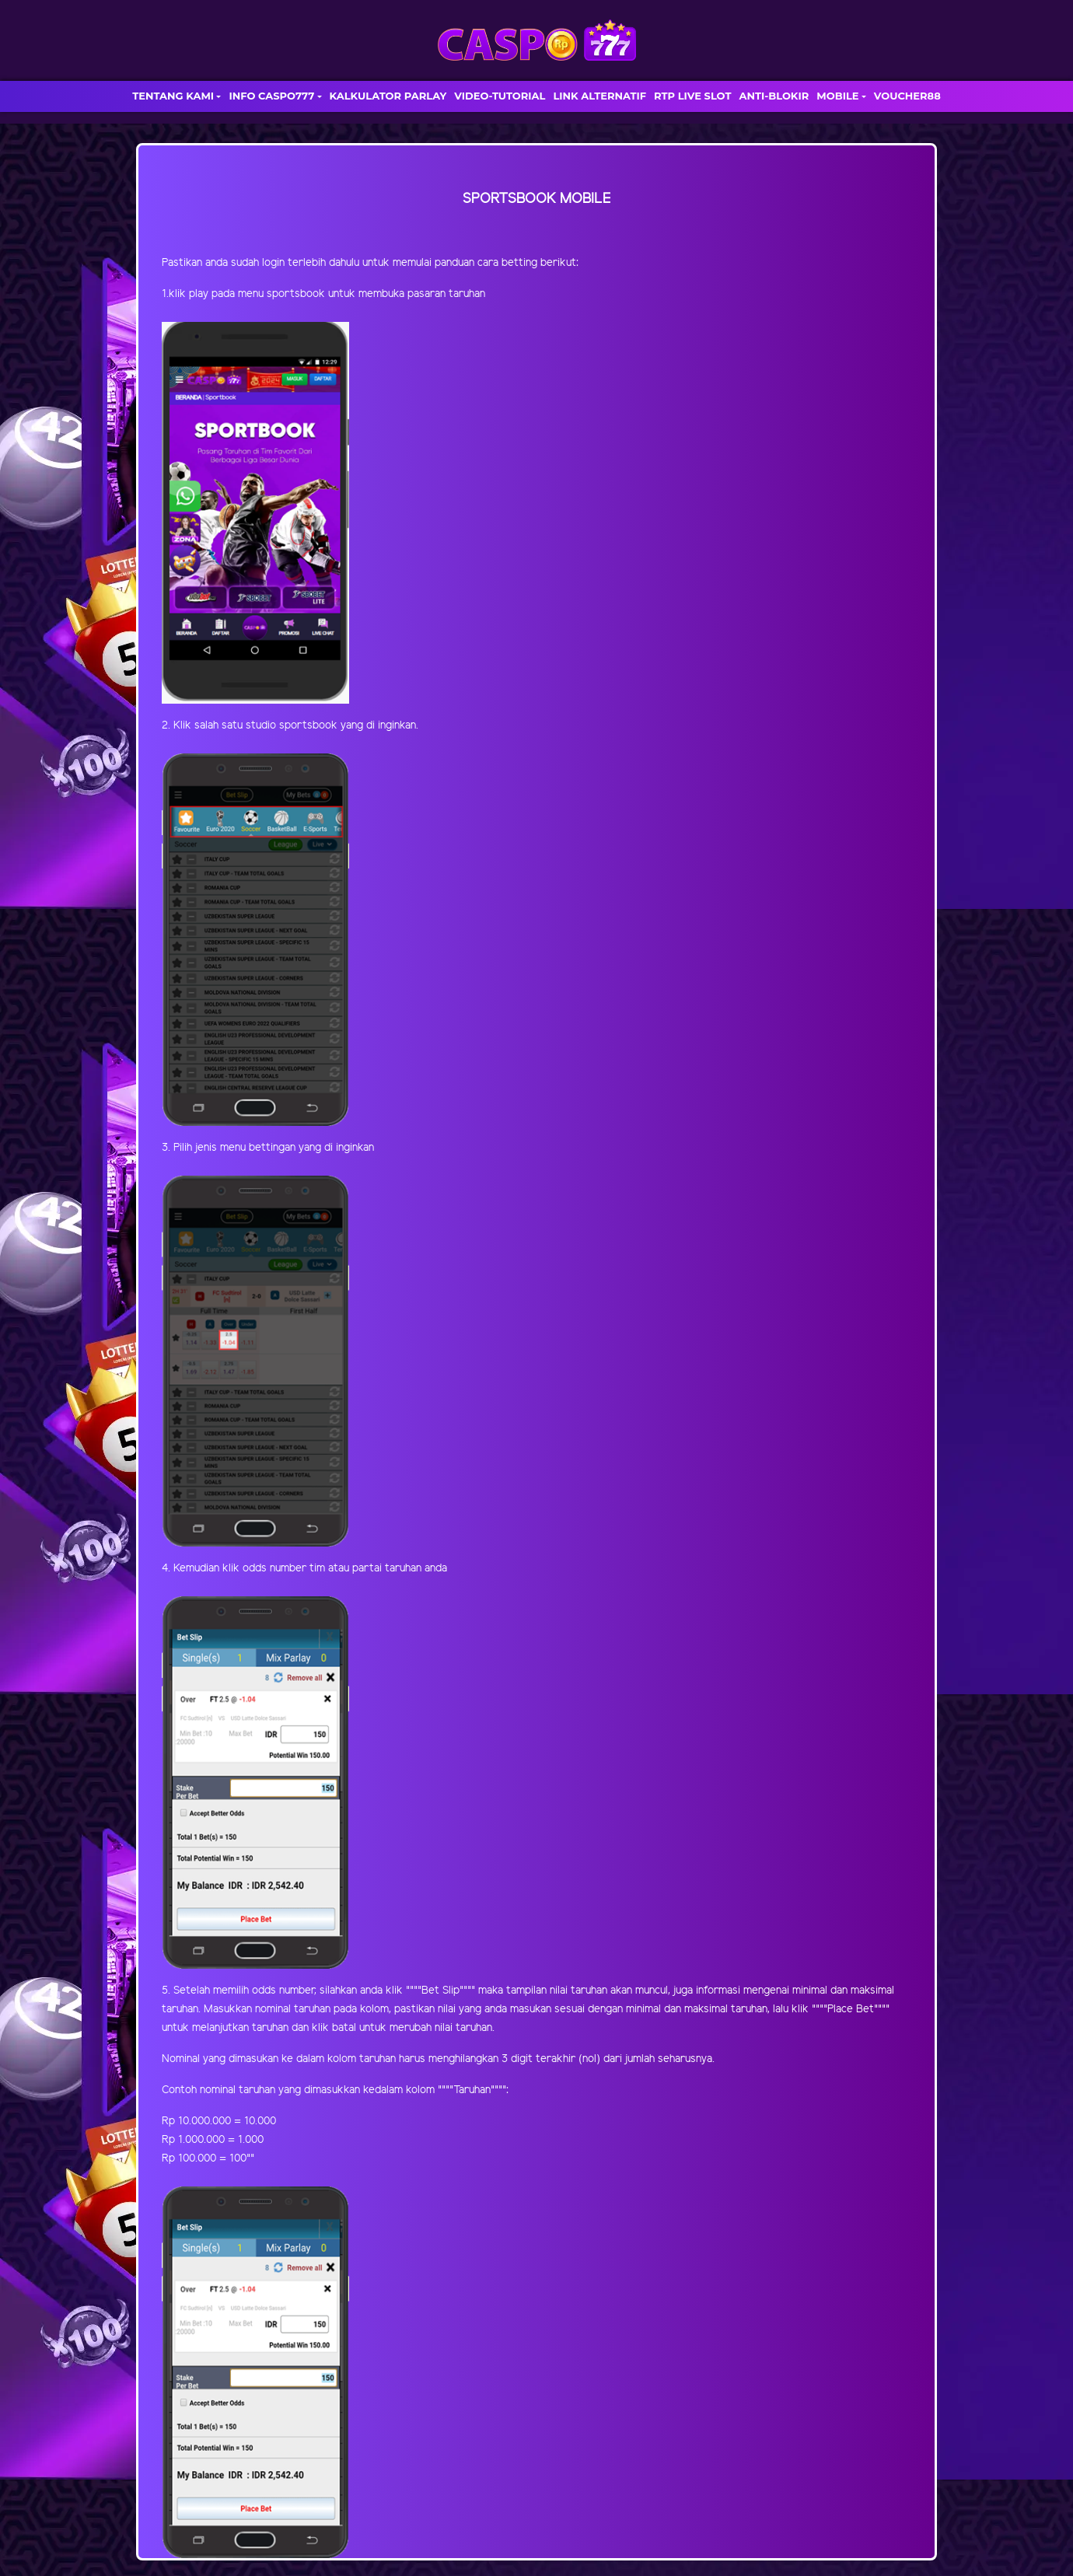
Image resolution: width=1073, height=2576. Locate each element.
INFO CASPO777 (271, 95)
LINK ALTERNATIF (599, 95)
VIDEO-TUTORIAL (499, 95)
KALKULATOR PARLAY (388, 95)
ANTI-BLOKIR (774, 95)
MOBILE (837, 95)
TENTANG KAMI (173, 95)
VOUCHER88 (907, 95)
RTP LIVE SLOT (692, 95)
